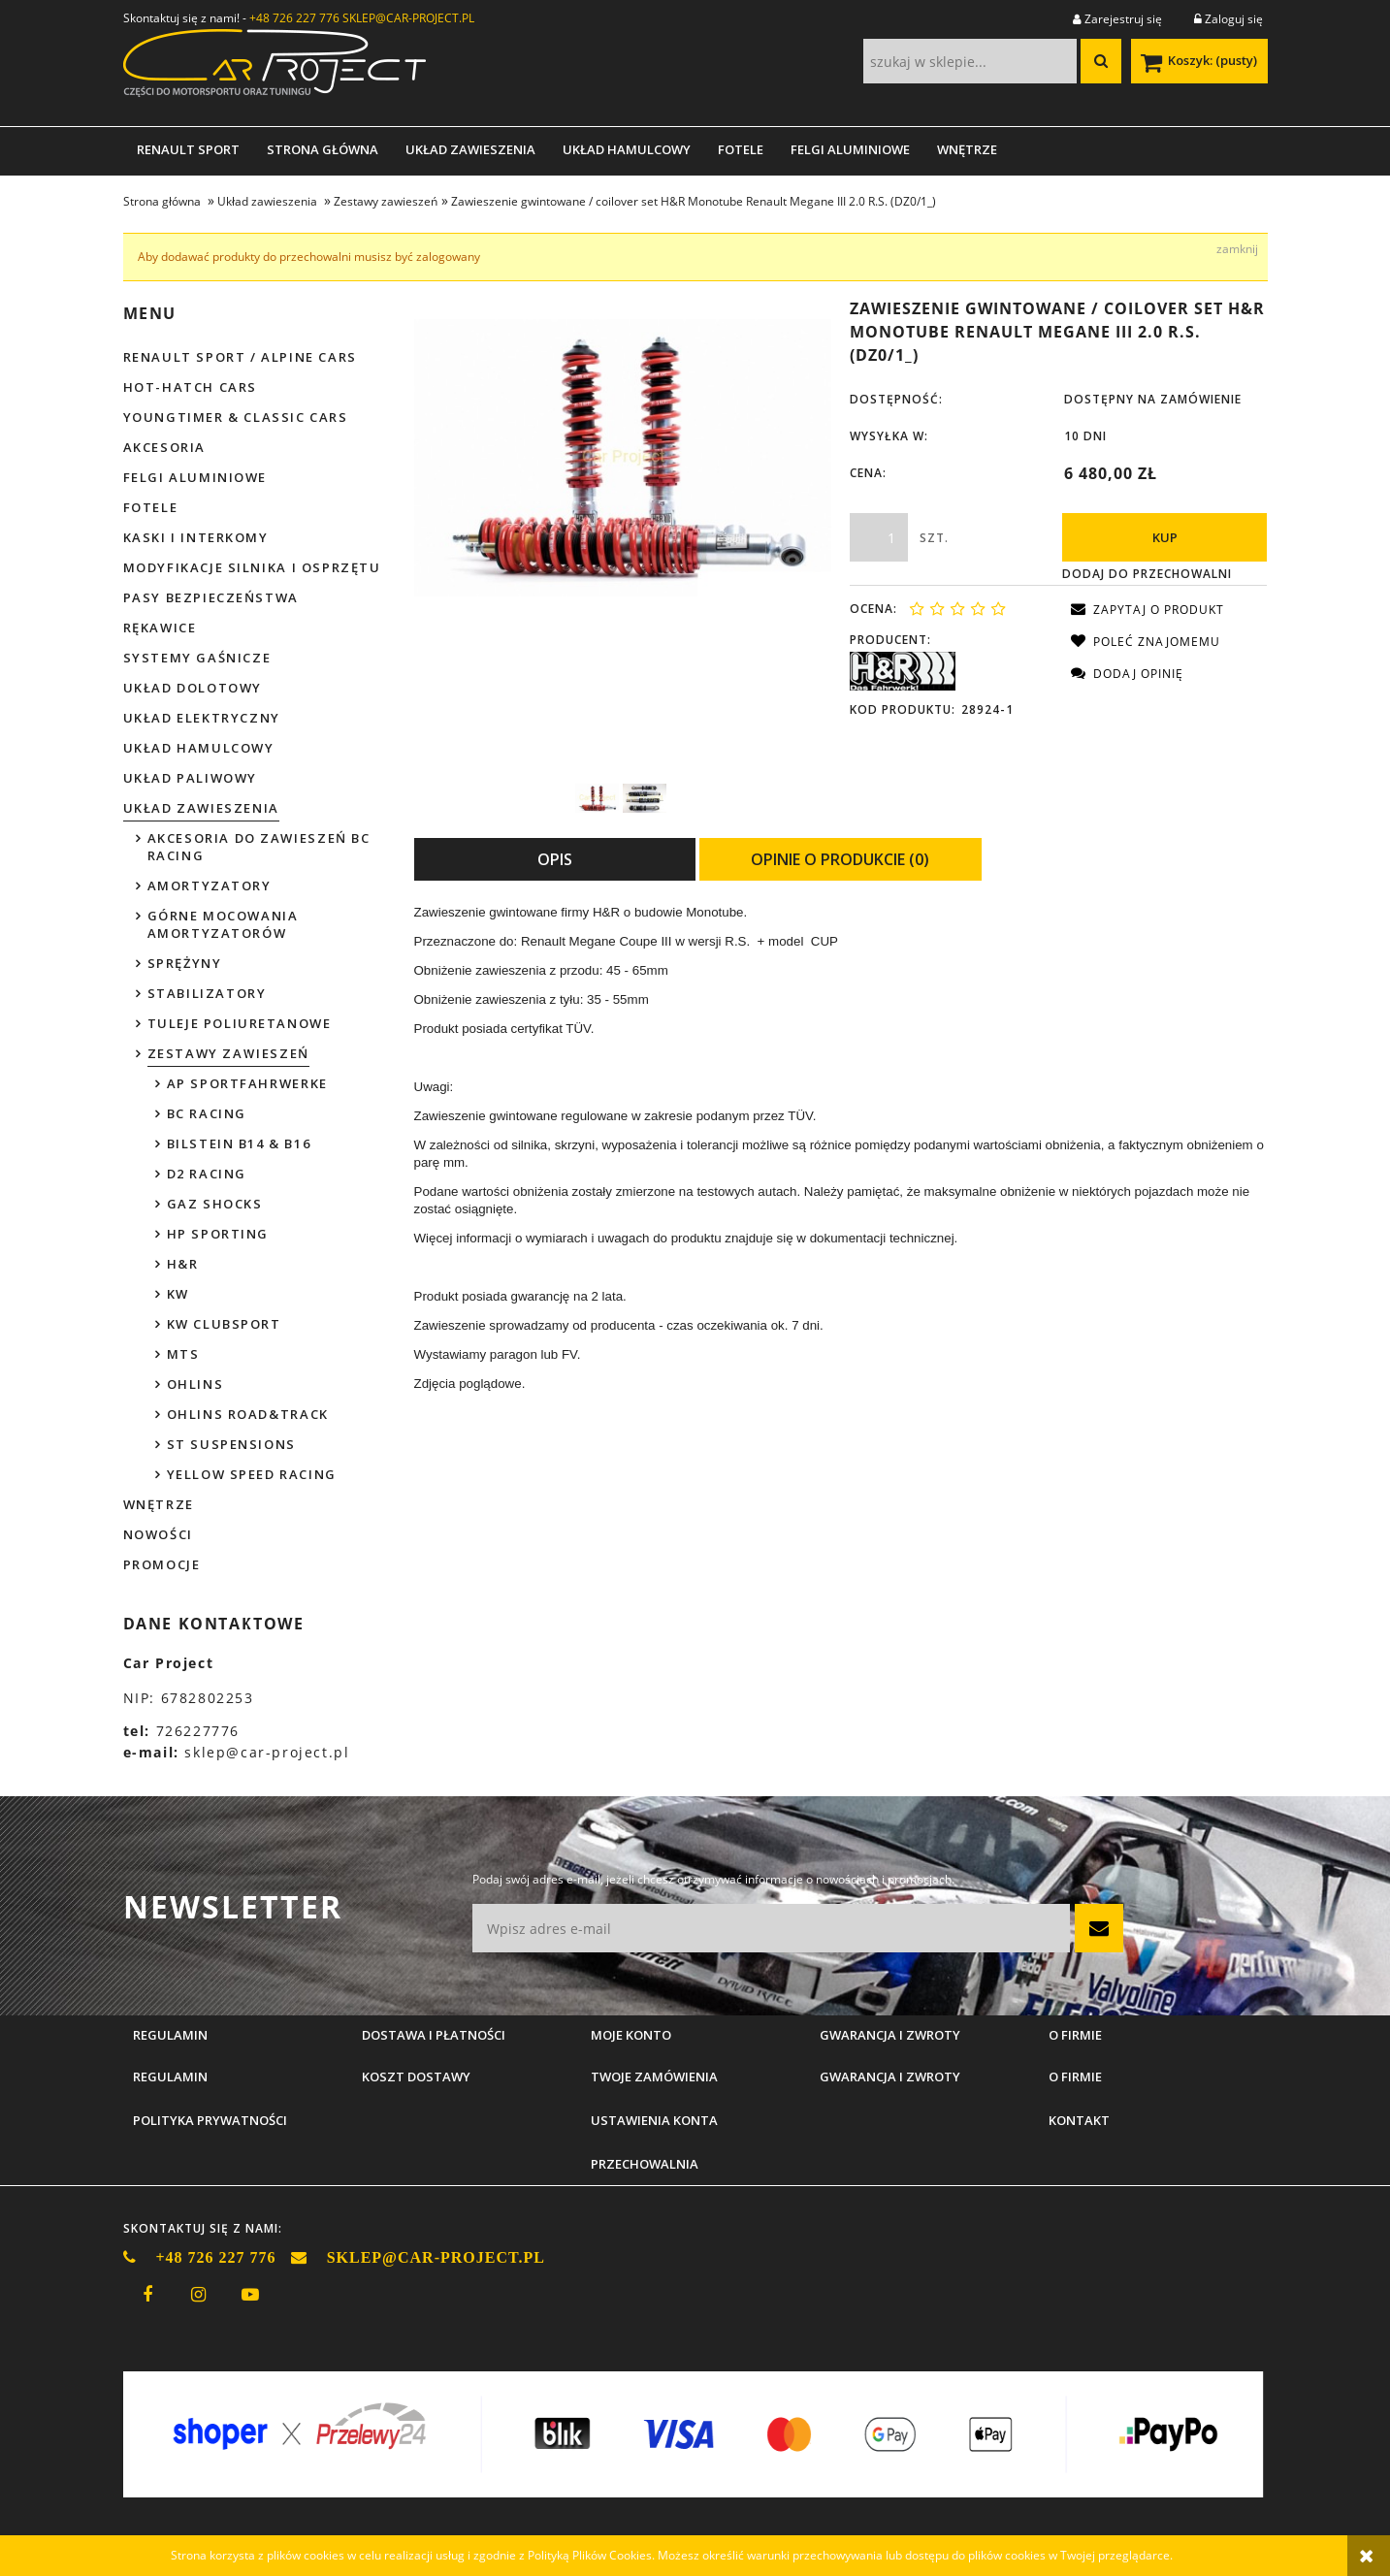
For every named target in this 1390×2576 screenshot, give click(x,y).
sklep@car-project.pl (266, 1752)
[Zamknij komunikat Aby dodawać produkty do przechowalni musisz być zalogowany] (1237, 249)
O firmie (1075, 2076)
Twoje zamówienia (654, 2076)
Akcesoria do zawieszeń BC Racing (259, 846)
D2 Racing (206, 1173)
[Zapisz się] (1099, 1928)
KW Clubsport (224, 1324)
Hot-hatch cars (190, 387)
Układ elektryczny (201, 717)
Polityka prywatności (210, 2120)
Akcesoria (164, 447)
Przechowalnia (644, 2164)
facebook (147, 2294)
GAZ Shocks (215, 1203)
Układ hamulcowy (199, 748)
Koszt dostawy (416, 2076)
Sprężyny (184, 963)
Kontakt (1079, 2120)
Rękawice (160, 627)
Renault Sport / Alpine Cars (240, 357)
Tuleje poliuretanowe (239, 1023)
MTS (183, 1354)
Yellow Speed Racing (252, 1474)
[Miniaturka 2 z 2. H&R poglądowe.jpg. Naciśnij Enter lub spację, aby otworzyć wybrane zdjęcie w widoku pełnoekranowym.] (644, 798)
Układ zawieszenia (201, 808)
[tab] (554, 859)
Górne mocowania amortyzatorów (223, 924)
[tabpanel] (841, 1148)
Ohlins (195, 1384)
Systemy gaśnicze (197, 657)
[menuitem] (188, 149)
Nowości (158, 1534)
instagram (199, 2294)
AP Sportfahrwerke (247, 1083)
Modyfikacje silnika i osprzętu (252, 567)
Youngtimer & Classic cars (235, 417)
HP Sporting (218, 1233)
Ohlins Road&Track (248, 1414)
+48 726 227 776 (294, 18)
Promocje (162, 1564)
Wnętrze (158, 1504)
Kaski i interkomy (196, 537)
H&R (183, 1263)
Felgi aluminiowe (195, 477)
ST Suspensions (231, 1444)
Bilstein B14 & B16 (239, 1143)
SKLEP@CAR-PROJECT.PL (408, 18)
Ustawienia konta (654, 2120)
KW (178, 1294)
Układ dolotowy (192, 687)
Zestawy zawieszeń (228, 1053)
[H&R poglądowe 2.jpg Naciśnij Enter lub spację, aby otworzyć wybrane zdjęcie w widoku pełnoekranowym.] (623, 457)
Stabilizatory (207, 993)
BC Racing (206, 1113)
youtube (250, 2294)
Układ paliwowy (190, 778)
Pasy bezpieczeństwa (211, 597)
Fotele (150, 507)
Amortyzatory (209, 885)
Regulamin (170, 2076)
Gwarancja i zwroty (890, 2076)
